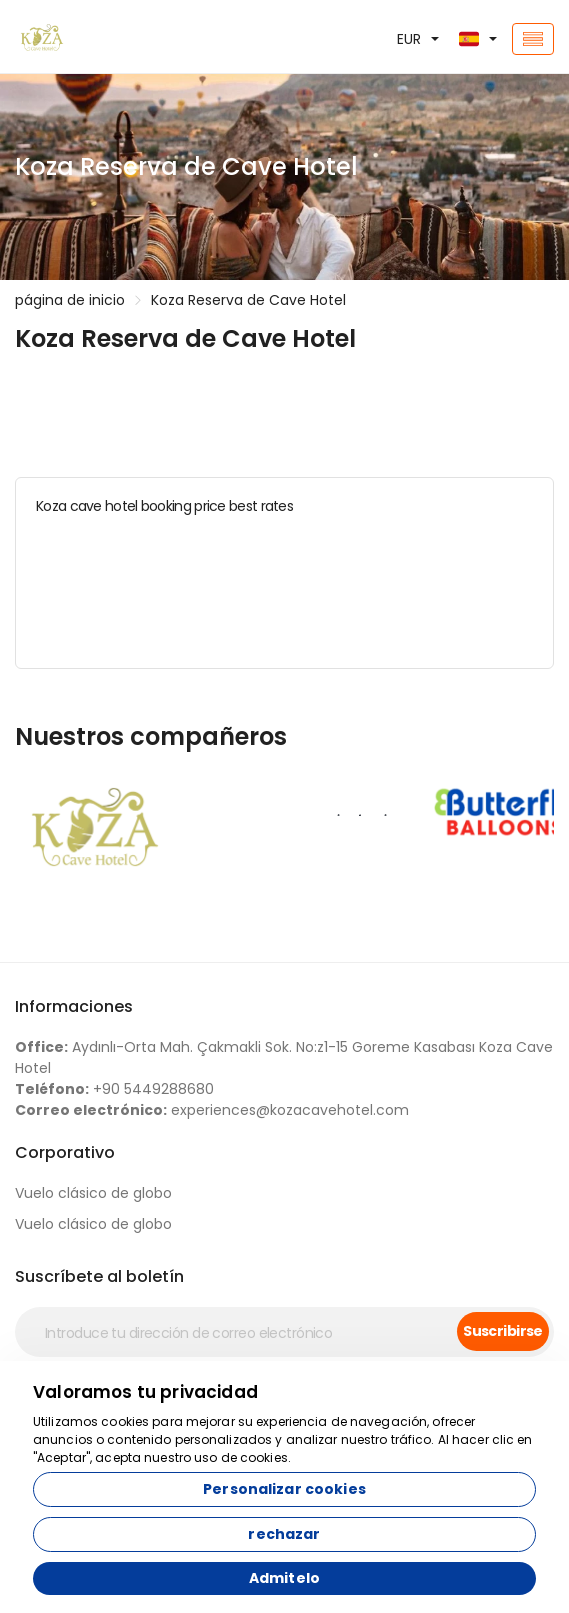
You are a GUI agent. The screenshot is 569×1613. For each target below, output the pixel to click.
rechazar (284, 1534)
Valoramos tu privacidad (145, 1392)
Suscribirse (503, 1331)
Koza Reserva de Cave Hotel (248, 300)
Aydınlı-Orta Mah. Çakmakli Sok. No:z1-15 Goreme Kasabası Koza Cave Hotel (284, 1057)
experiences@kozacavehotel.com (212, 1110)
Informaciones (74, 1006)
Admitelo (284, 1578)
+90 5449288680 (114, 1089)
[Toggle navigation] (533, 39)
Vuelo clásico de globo (93, 1193)
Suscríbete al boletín (99, 1276)
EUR (409, 39)
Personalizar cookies (284, 1489)
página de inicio (70, 300)
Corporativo (65, 1152)
